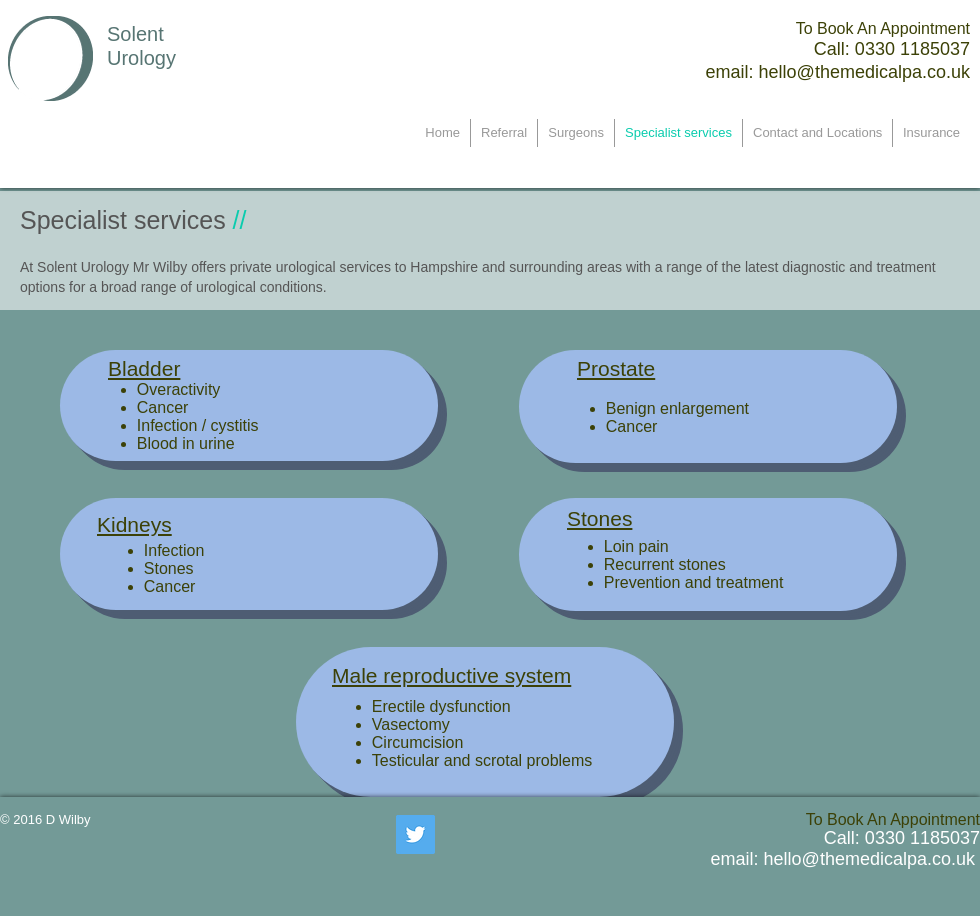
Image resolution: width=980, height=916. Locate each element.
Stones (599, 518)
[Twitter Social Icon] (415, 834)
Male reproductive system (451, 675)
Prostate (616, 368)
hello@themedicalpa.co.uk (864, 72)
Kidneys (134, 524)
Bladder (144, 368)
